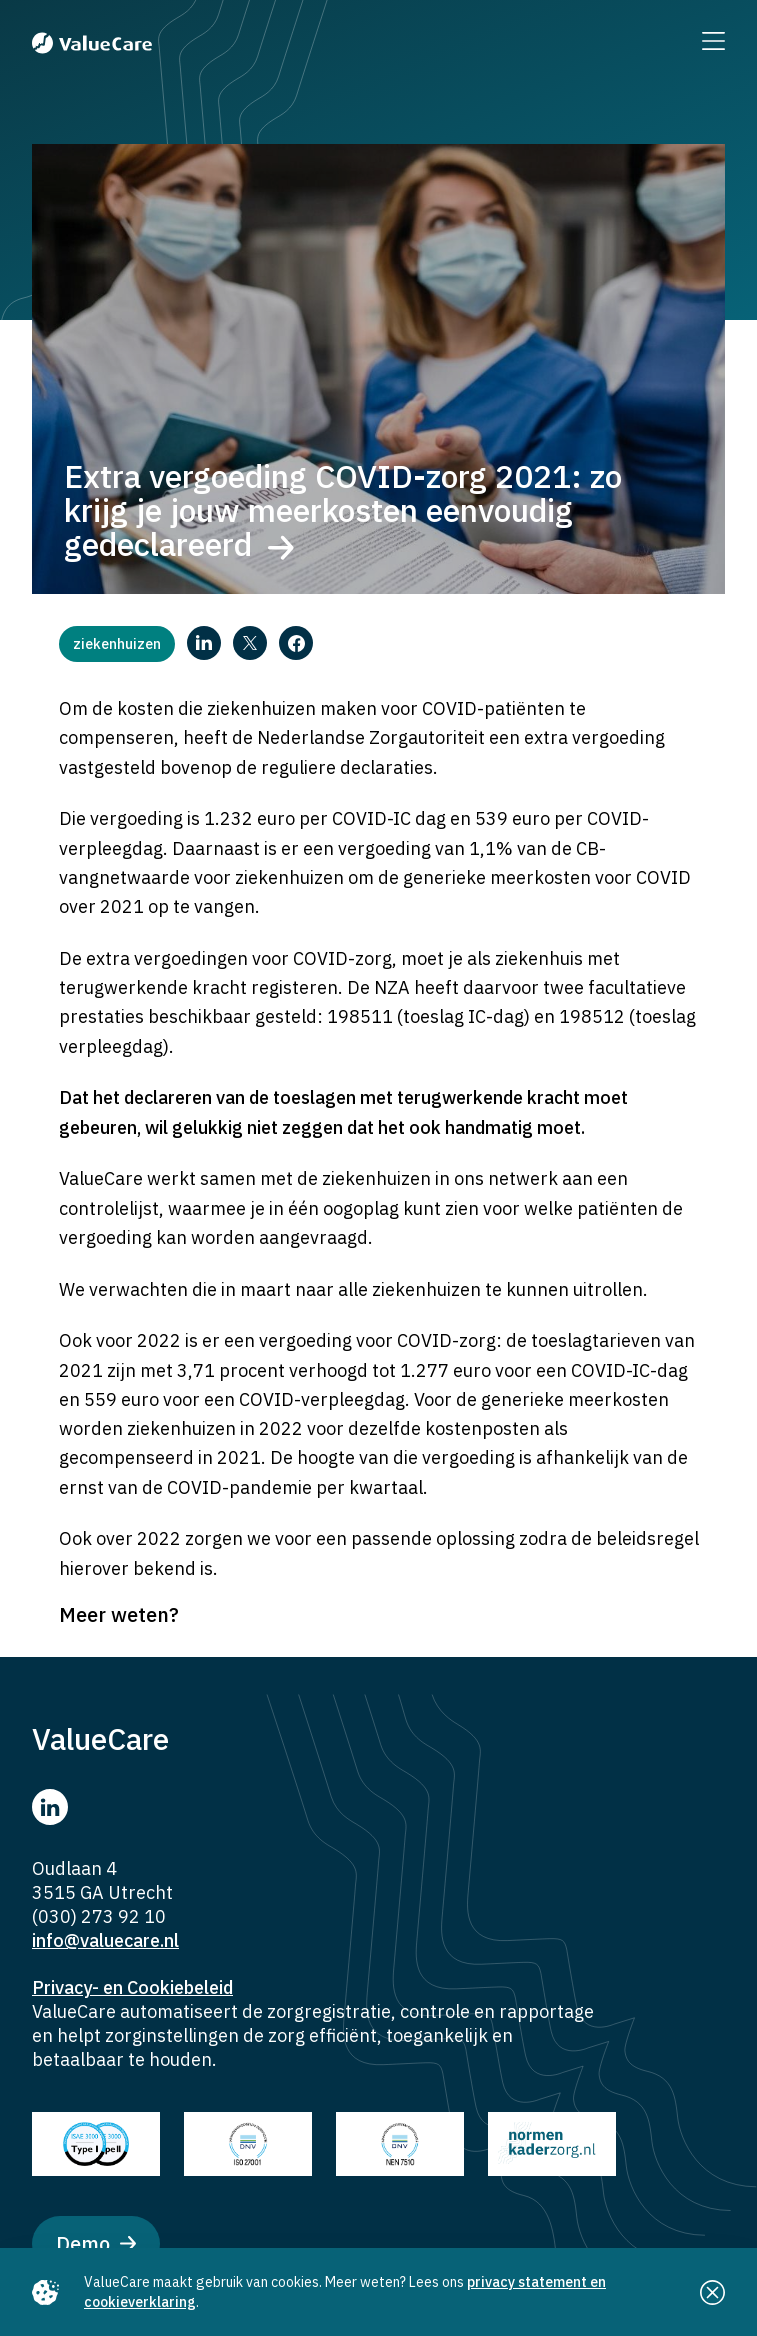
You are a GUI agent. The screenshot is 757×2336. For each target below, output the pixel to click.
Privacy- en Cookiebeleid (132, 1987)
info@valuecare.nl (105, 1940)
